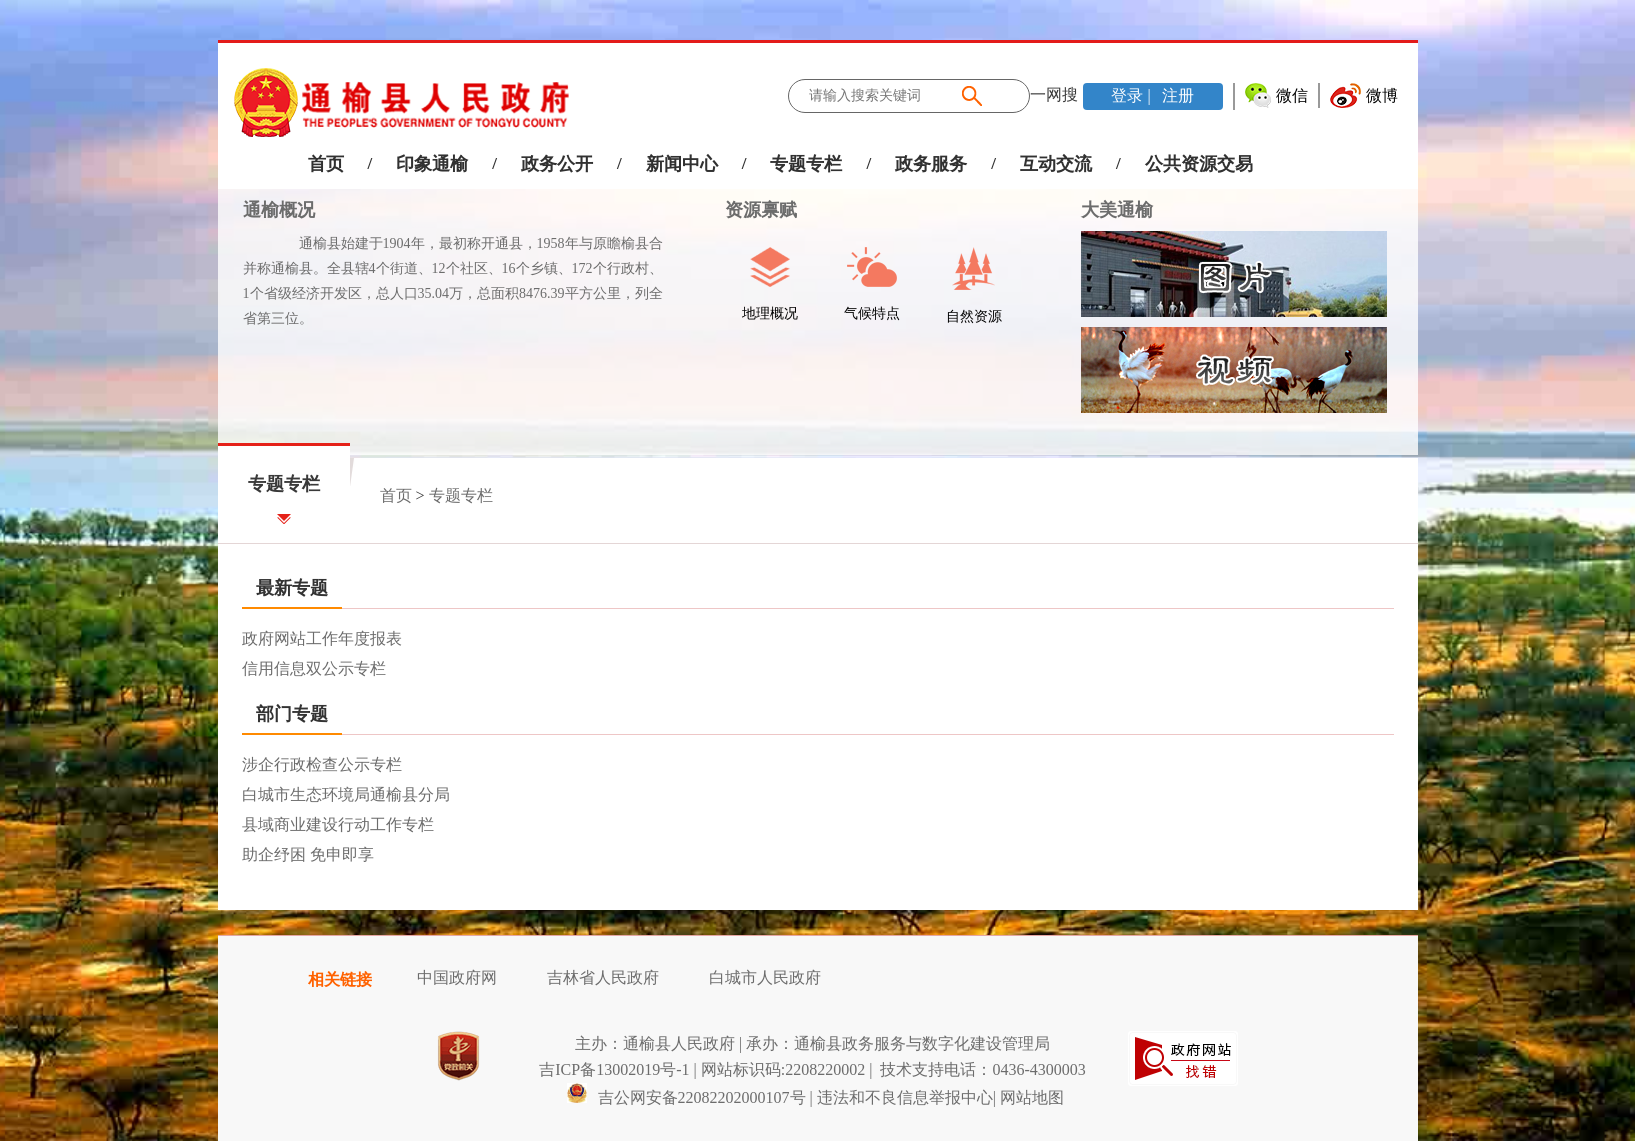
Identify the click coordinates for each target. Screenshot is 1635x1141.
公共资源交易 (1199, 164)
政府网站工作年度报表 (322, 638)
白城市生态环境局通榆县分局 (346, 794)
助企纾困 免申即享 (308, 854)
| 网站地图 (1028, 1097)
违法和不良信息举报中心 (905, 1097)
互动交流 (1056, 164)
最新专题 (292, 588)
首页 (326, 164)
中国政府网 (457, 977)
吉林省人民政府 (603, 977)
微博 (1382, 95)
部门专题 (292, 714)
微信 (1292, 95)
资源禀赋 (750, 210)
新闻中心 (682, 164)
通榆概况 (279, 210)
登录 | (1132, 95)
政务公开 (557, 164)
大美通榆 (1117, 210)
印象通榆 (432, 164)
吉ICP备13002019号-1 (614, 1069)
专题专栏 (806, 164)
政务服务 (931, 164)
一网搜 (1054, 94)
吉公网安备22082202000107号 (686, 1097)
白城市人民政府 (765, 977)
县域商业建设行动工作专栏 (338, 824)
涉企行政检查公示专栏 (322, 764)
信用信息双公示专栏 (314, 668)
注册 (1176, 95)
